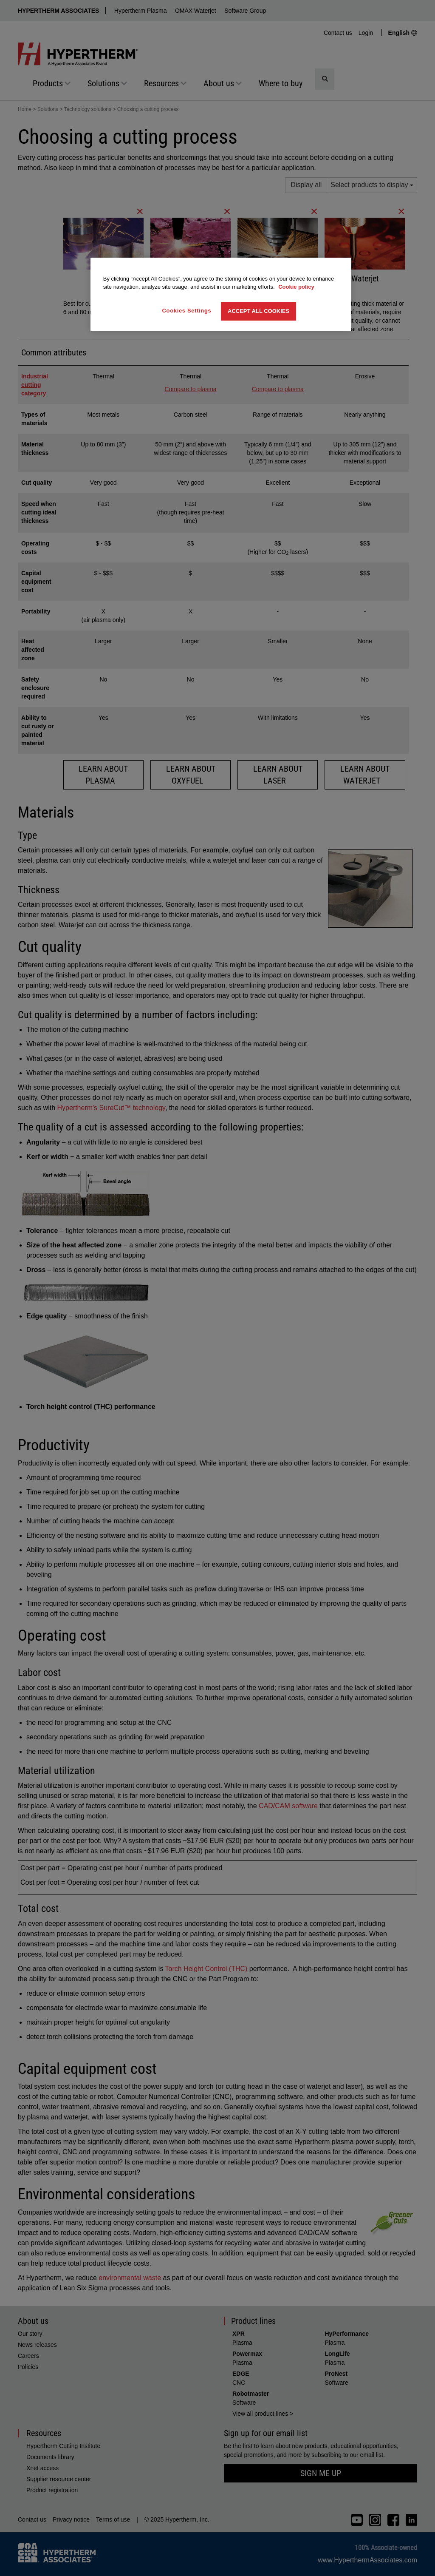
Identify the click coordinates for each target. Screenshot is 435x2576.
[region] (220, 294)
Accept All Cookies (258, 311)
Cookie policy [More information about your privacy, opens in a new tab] (296, 287)
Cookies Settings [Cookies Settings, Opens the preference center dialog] (187, 310)
